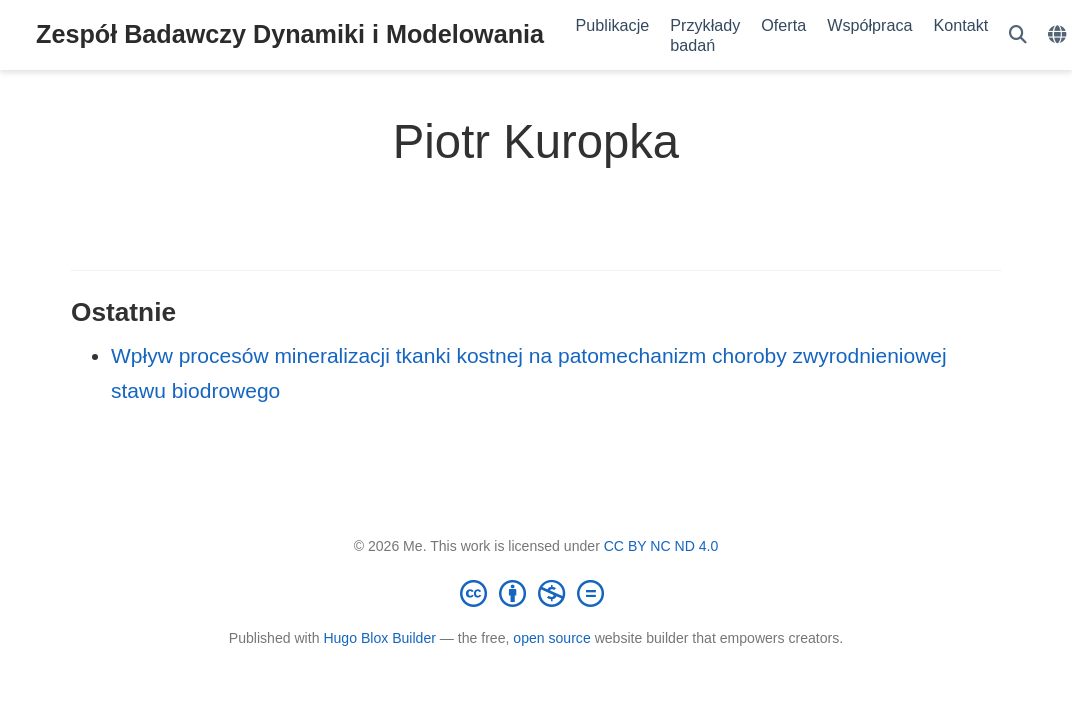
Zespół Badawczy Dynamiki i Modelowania (290, 34)
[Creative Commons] (536, 593)
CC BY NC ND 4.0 (661, 546)
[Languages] (1059, 35)
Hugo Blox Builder (379, 638)
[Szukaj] (1018, 35)
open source (551, 638)
